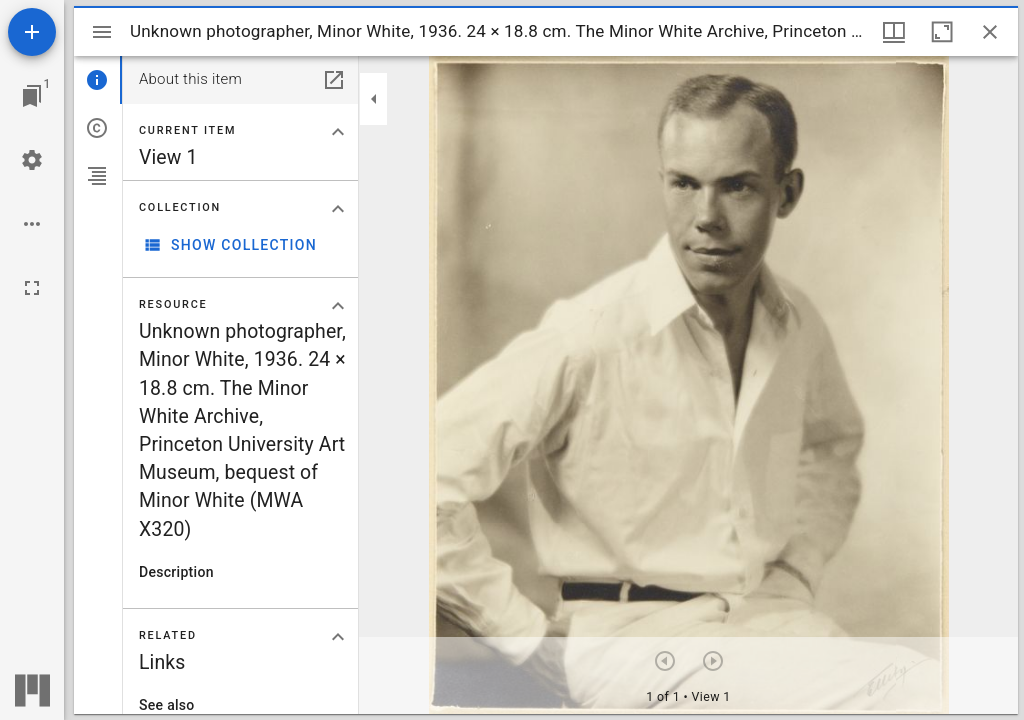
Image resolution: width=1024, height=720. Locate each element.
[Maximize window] (942, 32)
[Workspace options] (32, 224)
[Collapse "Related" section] (338, 637)
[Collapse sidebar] (374, 99)
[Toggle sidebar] (102, 32)
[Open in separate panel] (334, 80)
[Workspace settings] (32, 160)
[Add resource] (32, 32)
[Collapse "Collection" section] (338, 209)
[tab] (98, 80)
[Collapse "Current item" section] (338, 132)
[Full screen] (32, 288)
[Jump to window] (32, 96)
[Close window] (990, 32)
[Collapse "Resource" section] (338, 306)
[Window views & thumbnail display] (894, 32)
